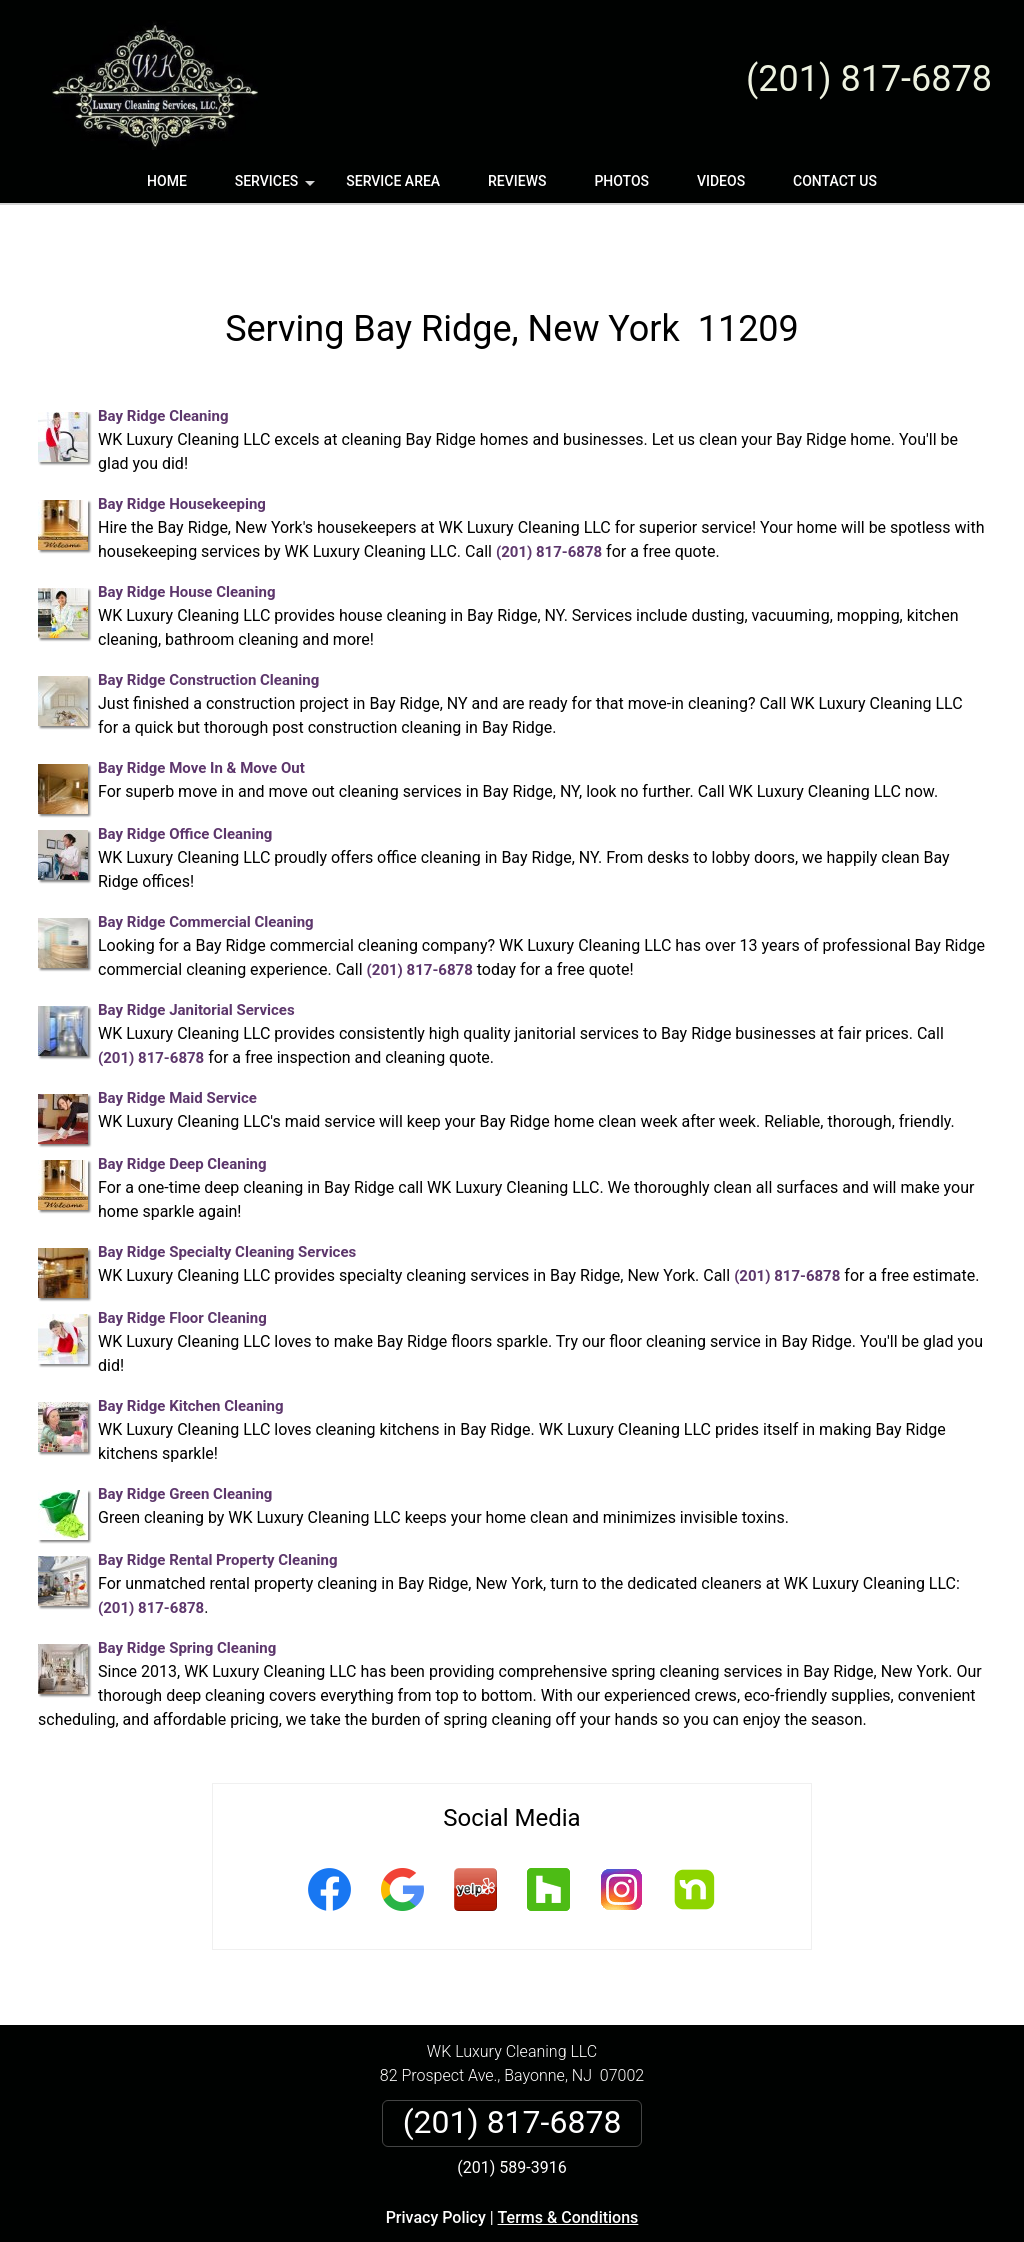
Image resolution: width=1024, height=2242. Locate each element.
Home (167, 181)
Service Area (393, 181)
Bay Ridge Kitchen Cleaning (191, 1347)
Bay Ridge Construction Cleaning (208, 621)
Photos (621, 181)
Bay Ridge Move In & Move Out (201, 709)
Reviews (517, 181)
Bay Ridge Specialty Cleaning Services (227, 1193)
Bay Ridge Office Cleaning (185, 775)
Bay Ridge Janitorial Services (196, 951)
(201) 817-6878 (869, 79)
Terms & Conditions (568, 2158)
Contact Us (835, 181)
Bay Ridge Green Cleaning (185, 1435)
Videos (721, 181)
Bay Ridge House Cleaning (186, 533)
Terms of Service (657, 2234)
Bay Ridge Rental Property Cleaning (218, 1501)
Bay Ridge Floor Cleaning (182, 1259)
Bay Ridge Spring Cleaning (187, 1589)
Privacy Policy (436, 2158)
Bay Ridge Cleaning (163, 357)
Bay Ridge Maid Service (177, 1039)
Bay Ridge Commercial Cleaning (206, 863)
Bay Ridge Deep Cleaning (182, 1105)
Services (277, 188)
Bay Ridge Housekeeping (182, 445)
